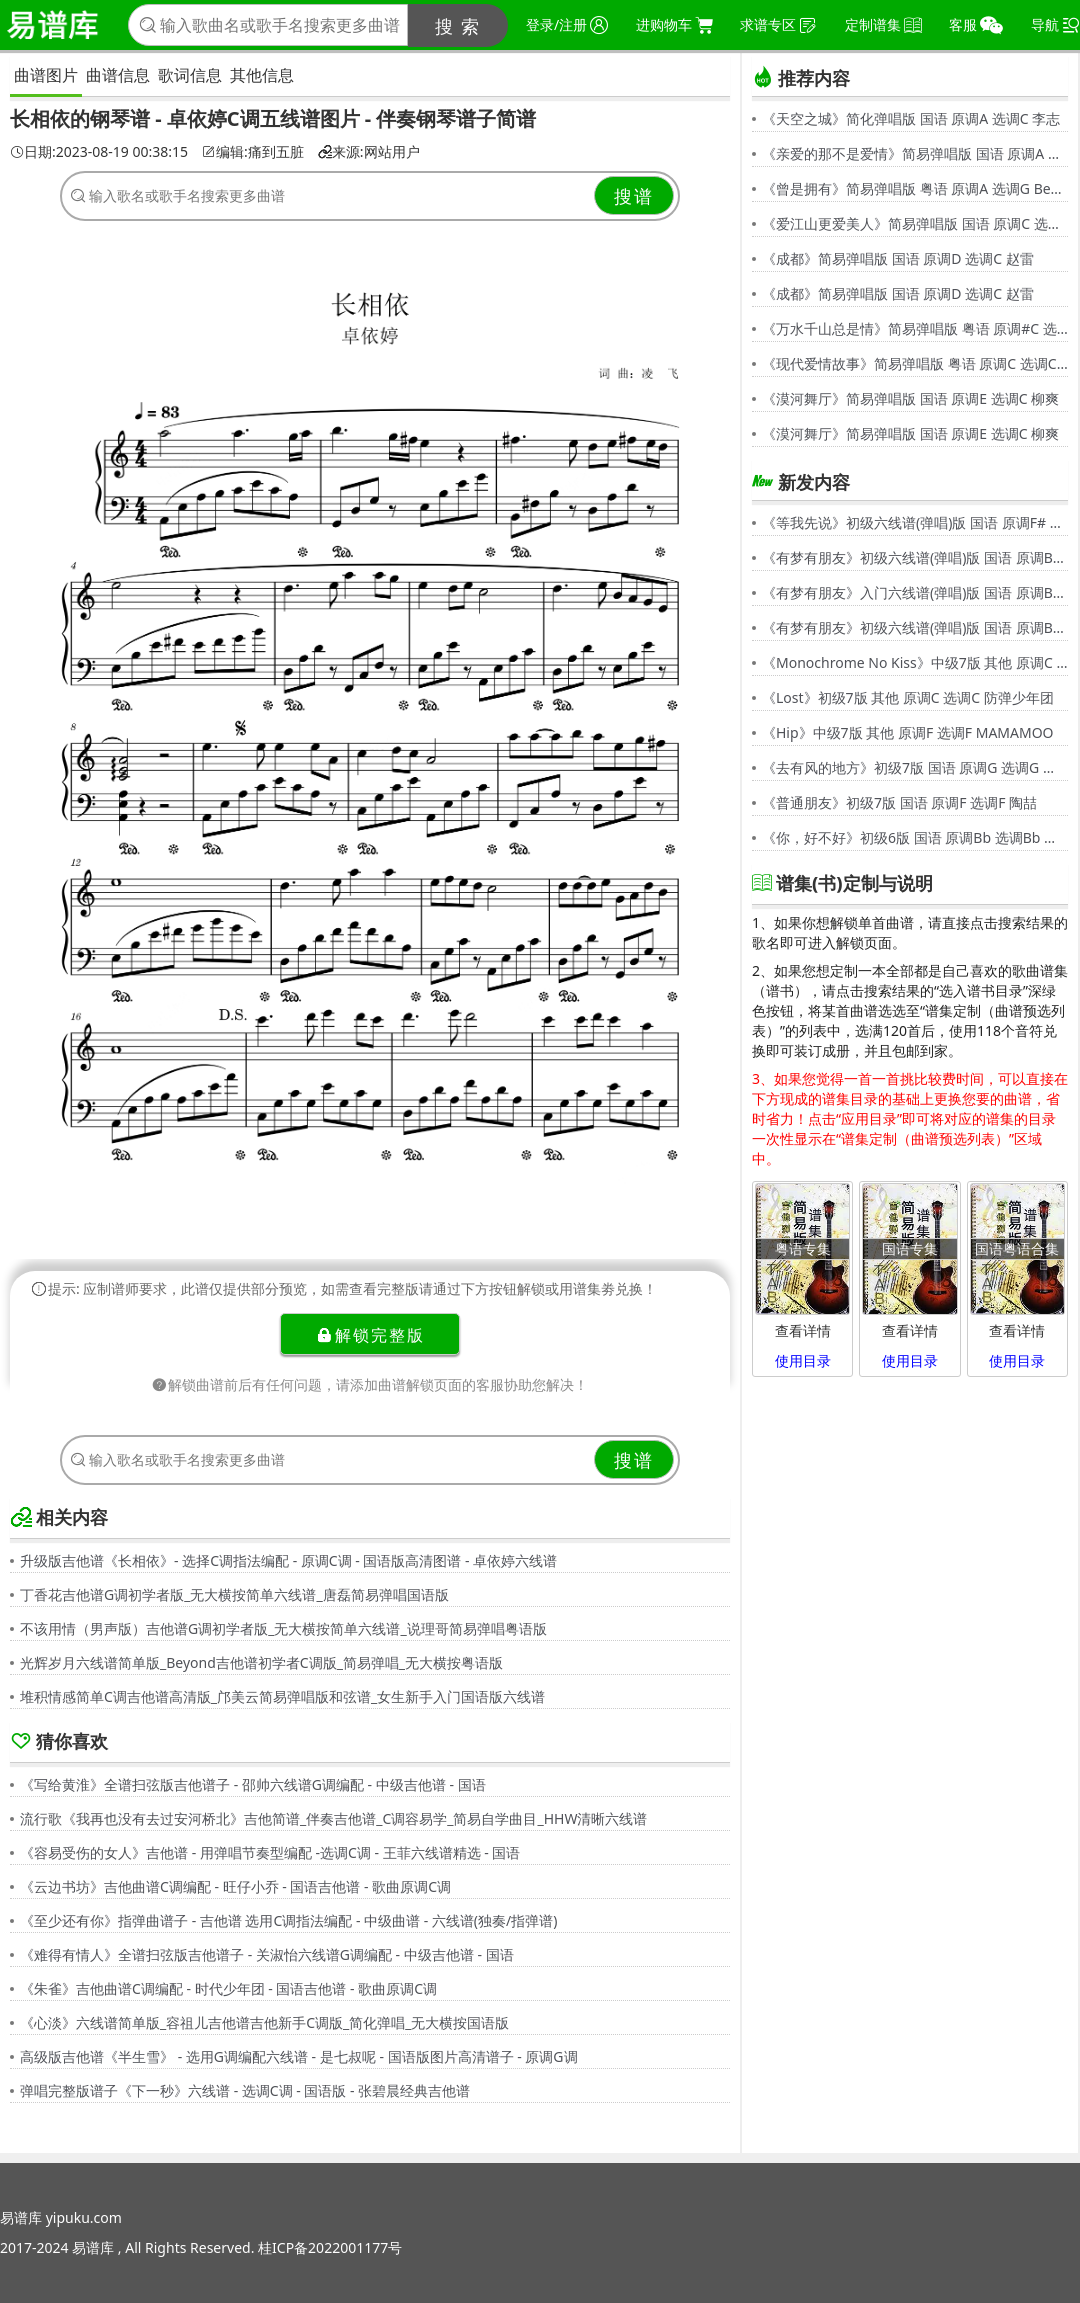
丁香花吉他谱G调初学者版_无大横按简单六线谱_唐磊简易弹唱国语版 (234, 1594)
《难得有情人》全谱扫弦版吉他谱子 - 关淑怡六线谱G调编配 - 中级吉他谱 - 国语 (267, 1954)
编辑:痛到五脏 (253, 152)
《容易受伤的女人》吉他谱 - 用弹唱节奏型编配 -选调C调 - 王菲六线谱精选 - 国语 (270, 1852)
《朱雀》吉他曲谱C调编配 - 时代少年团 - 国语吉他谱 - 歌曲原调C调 (228, 1988)
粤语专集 (803, 1248)
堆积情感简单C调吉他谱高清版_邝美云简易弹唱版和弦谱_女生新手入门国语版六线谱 (282, 1696)
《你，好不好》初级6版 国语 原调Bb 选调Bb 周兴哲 (915, 837)
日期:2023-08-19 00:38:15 (99, 152)
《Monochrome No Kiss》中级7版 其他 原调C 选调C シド (915, 662)
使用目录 (803, 1360)
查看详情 (803, 1330)
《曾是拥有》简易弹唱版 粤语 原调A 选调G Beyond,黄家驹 (915, 188)
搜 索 (458, 26)
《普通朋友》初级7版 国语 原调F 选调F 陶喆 (899, 802)
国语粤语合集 (1017, 1248)
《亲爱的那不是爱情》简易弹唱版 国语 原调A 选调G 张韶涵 (915, 153)
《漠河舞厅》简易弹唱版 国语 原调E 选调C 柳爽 (910, 398)
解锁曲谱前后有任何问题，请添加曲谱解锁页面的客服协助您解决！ (370, 1384)
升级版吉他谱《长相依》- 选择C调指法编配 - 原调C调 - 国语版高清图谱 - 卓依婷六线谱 (288, 1560)
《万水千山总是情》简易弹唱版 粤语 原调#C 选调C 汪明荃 (915, 328)
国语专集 (910, 1248)
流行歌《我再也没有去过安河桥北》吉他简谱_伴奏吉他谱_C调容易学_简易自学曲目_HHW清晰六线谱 (333, 1818)
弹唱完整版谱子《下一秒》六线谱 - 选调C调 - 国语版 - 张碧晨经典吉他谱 (245, 2090)
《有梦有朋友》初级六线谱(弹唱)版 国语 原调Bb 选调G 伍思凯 (915, 557)
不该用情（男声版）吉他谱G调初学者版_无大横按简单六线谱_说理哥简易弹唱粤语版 (283, 1628)
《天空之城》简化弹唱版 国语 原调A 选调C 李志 (911, 118)
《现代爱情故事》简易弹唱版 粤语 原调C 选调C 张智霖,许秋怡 (915, 363)
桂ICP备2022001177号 (330, 2247)
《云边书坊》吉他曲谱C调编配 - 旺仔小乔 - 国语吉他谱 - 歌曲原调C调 (235, 1886)
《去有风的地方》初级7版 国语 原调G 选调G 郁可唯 (915, 767)
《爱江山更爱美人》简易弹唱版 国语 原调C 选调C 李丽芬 (915, 223)
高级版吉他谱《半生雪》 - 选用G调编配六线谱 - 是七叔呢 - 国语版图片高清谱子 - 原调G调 (299, 2056)
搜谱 (634, 196)
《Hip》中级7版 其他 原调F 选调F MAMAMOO (908, 732)
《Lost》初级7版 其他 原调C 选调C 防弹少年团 (908, 697)
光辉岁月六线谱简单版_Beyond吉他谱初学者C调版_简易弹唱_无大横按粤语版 (261, 1662)
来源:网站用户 (369, 152)
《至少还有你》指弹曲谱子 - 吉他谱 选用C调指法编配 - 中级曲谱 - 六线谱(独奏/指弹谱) (288, 1920)
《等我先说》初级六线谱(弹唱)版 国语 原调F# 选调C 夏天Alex (915, 522)
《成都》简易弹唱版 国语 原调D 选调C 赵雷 (898, 258)
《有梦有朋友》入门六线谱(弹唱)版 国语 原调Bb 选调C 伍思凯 (915, 592)
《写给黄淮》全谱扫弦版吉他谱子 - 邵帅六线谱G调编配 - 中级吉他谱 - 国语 (253, 1784)
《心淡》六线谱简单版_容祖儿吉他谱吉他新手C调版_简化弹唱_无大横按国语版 (265, 2022)
